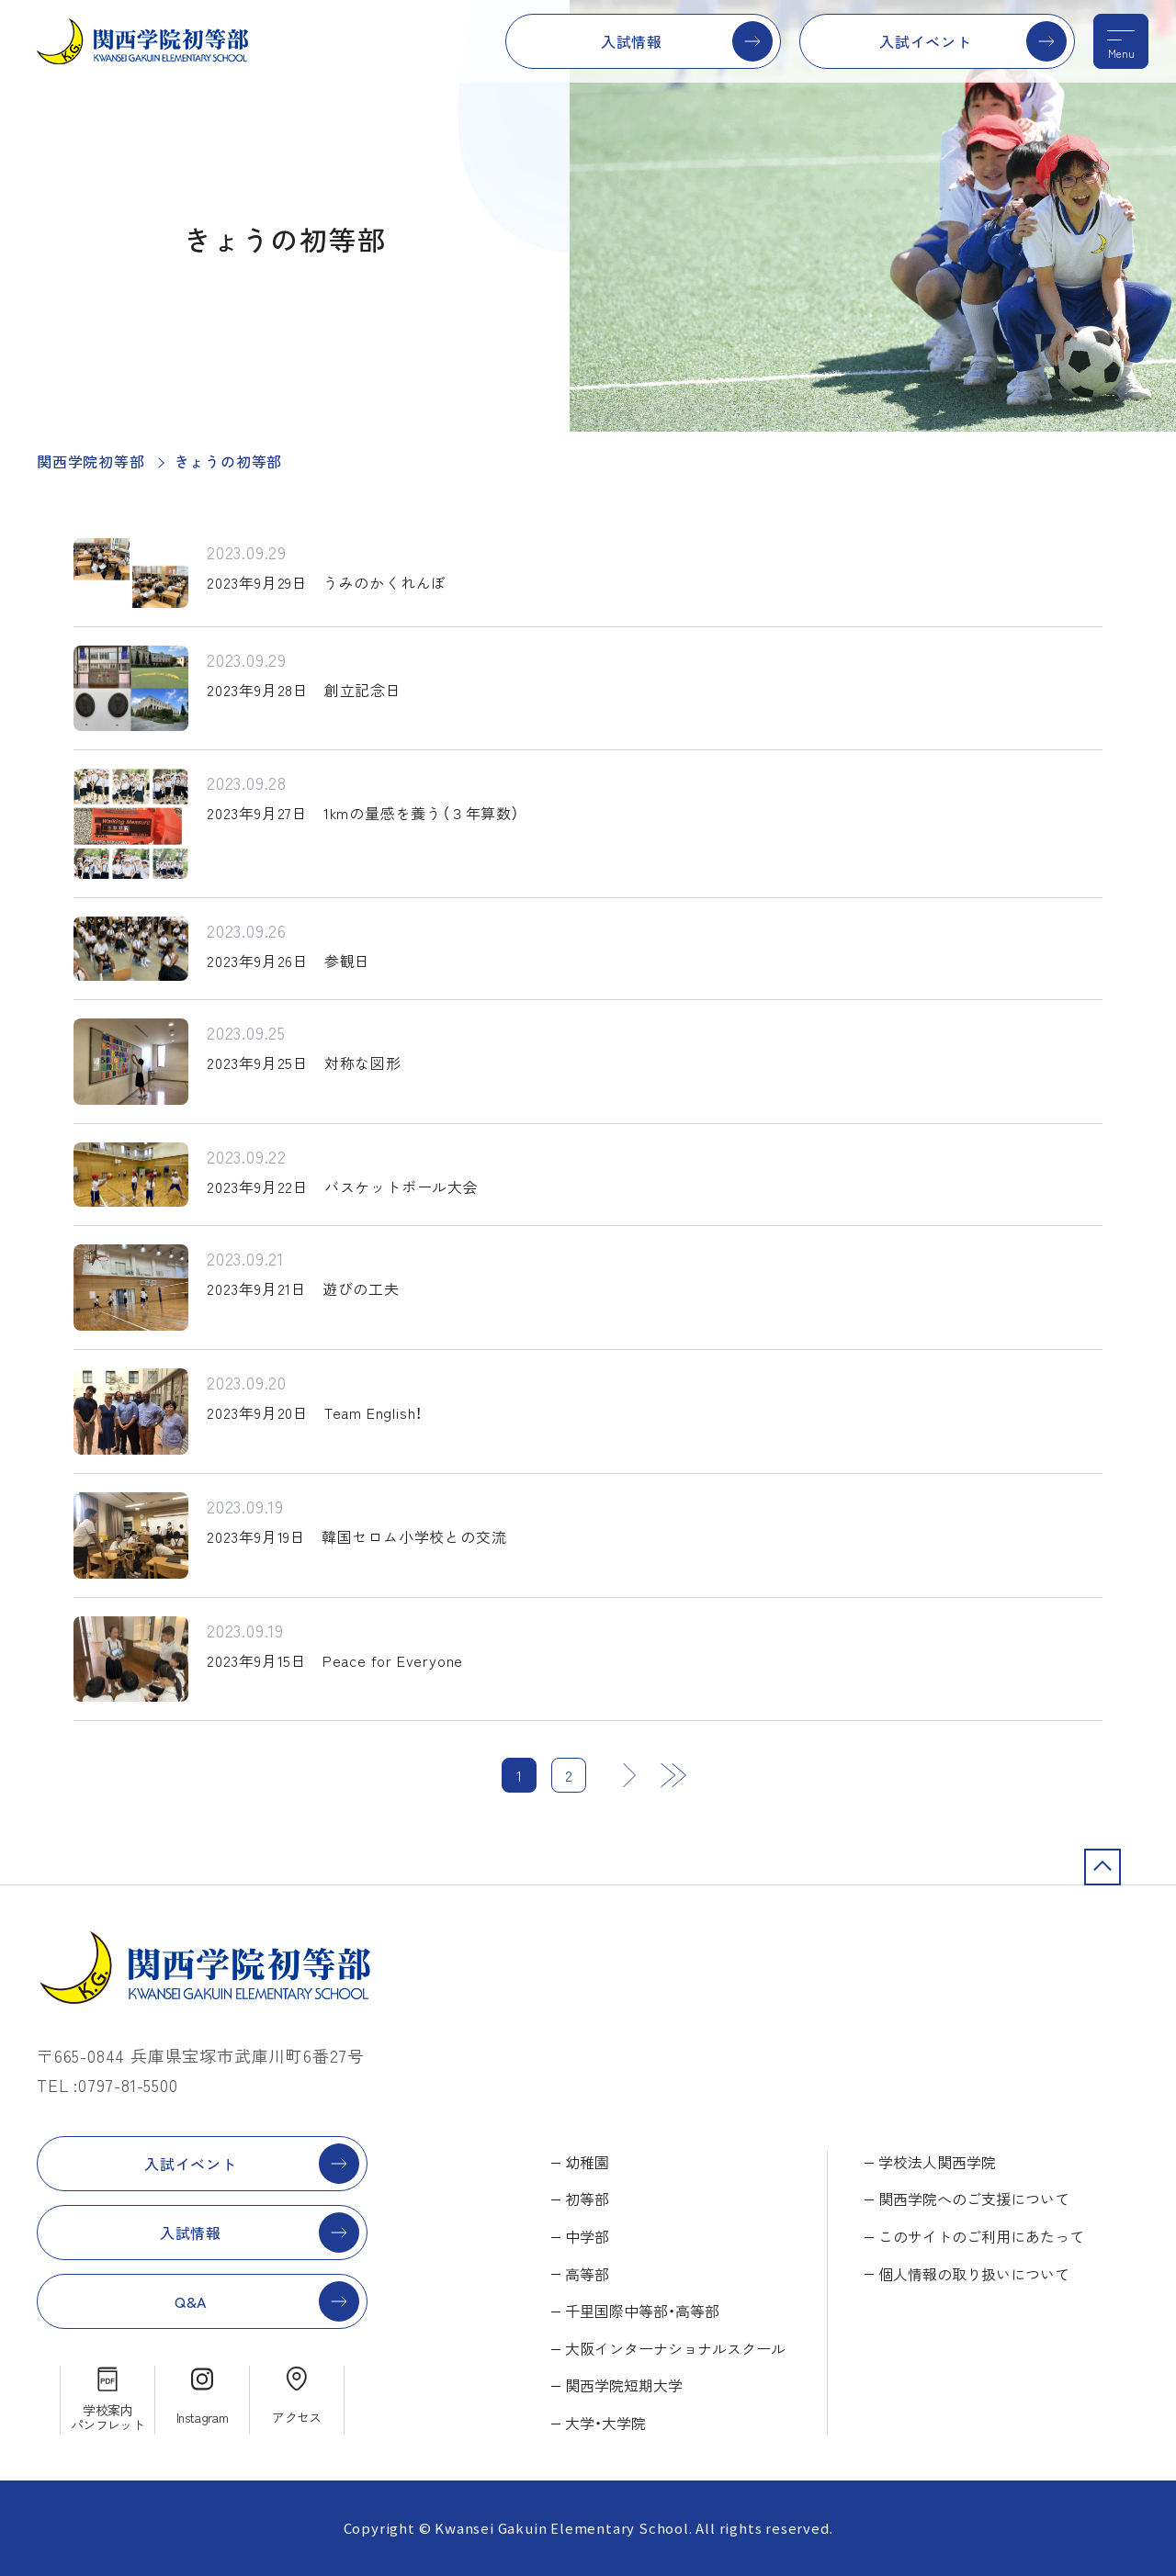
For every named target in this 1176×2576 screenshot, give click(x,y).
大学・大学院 (605, 2423)
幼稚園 (587, 2162)
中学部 (587, 2236)
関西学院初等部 (91, 461)
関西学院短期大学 (624, 2385)
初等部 (587, 2199)
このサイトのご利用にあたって (981, 2236)
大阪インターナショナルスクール (675, 2348)
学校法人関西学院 (937, 2162)
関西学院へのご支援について (973, 2199)
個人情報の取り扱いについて (973, 2274)
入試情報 (631, 41)
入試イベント (925, 41)
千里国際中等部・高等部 (642, 2311)
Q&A (191, 2301)
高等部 (587, 2274)
